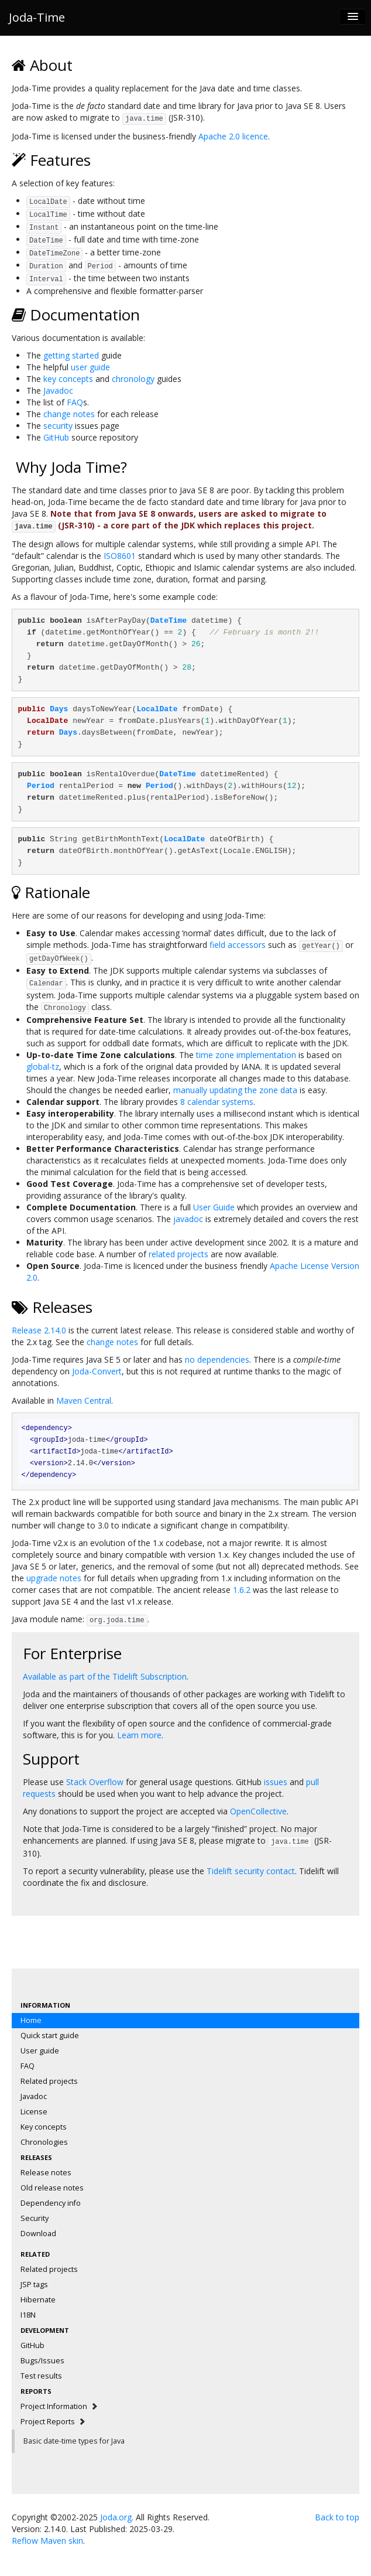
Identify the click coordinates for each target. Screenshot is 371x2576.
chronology (133, 378)
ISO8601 (120, 555)
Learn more (139, 1735)
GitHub (56, 437)
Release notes (45, 2173)
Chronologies (44, 2142)
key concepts (68, 378)
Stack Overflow (94, 1781)
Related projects (49, 2081)
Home (31, 2020)
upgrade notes (53, 1578)
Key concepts (43, 2127)
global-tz (42, 1066)
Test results (41, 2376)
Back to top (337, 2517)
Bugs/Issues (42, 2361)
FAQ (75, 402)
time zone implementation (246, 1054)
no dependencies (217, 1359)
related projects (178, 1254)
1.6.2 (241, 1589)
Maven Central (83, 1400)
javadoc (188, 1218)
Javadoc (58, 390)
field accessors (237, 944)
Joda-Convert (97, 1371)
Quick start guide (49, 2036)
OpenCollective (258, 1811)
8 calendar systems (216, 1101)
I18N (28, 2315)
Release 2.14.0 (39, 1330)
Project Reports (53, 2422)
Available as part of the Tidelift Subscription (105, 1676)
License (33, 2112)
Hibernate (38, 2300)
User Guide (214, 1207)
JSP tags (34, 2285)
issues (275, 1781)
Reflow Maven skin (47, 2540)
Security (34, 2218)
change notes (69, 413)
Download (38, 2234)
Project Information (59, 2406)
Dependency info (50, 2203)
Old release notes (52, 2188)
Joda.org (116, 2517)
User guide (39, 2051)
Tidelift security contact (251, 1870)
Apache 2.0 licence (233, 136)
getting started (71, 355)
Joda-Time (37, 17)
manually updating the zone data (235, 1090)
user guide (90, 367)
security (58, 425)
